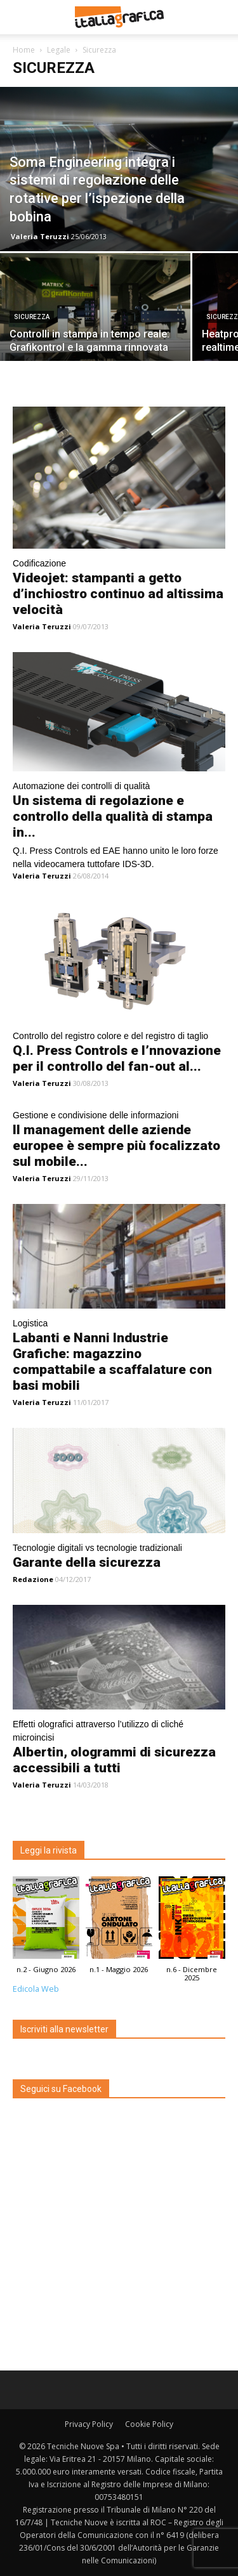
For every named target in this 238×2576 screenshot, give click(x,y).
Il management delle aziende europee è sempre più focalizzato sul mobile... (116, 1145)
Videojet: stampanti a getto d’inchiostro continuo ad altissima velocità (118, 593)
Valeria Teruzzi (40, 236)
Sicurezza (32, 316)
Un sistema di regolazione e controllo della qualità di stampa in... (113, 816)
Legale (58, 49)
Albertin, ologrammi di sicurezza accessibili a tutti (114, 1759)
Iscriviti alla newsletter (64, 2029)
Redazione (33, 1579)
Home (24, 49)
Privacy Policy (89, 2424)
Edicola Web (36, 1989)
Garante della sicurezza (87, 1562)
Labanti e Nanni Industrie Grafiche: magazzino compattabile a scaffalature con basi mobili (112, 1361)
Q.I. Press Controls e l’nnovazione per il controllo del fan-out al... (117, 1058)
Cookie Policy (149, 2424)
